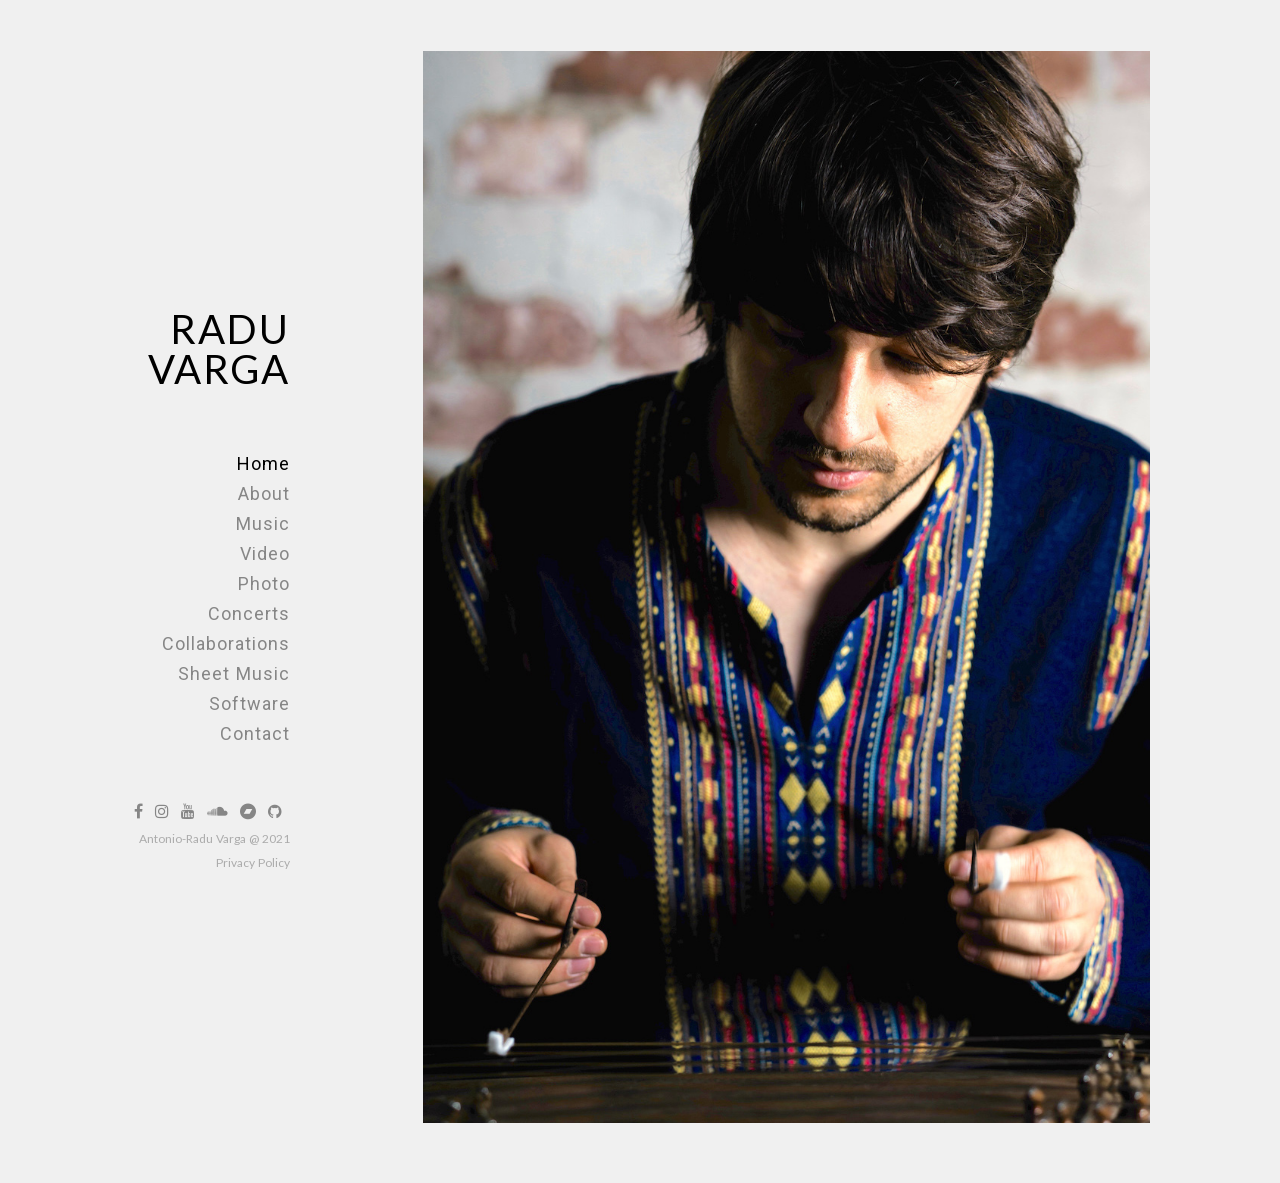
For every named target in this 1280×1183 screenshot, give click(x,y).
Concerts (249, 613)
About (264, 493)
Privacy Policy (253, 862)
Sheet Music (234, 673)
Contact (255, 733)
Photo (264, 583)
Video (265, 553)
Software (249, 703)
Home (263, 463)
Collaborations (226, 643)
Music (263, 523)
